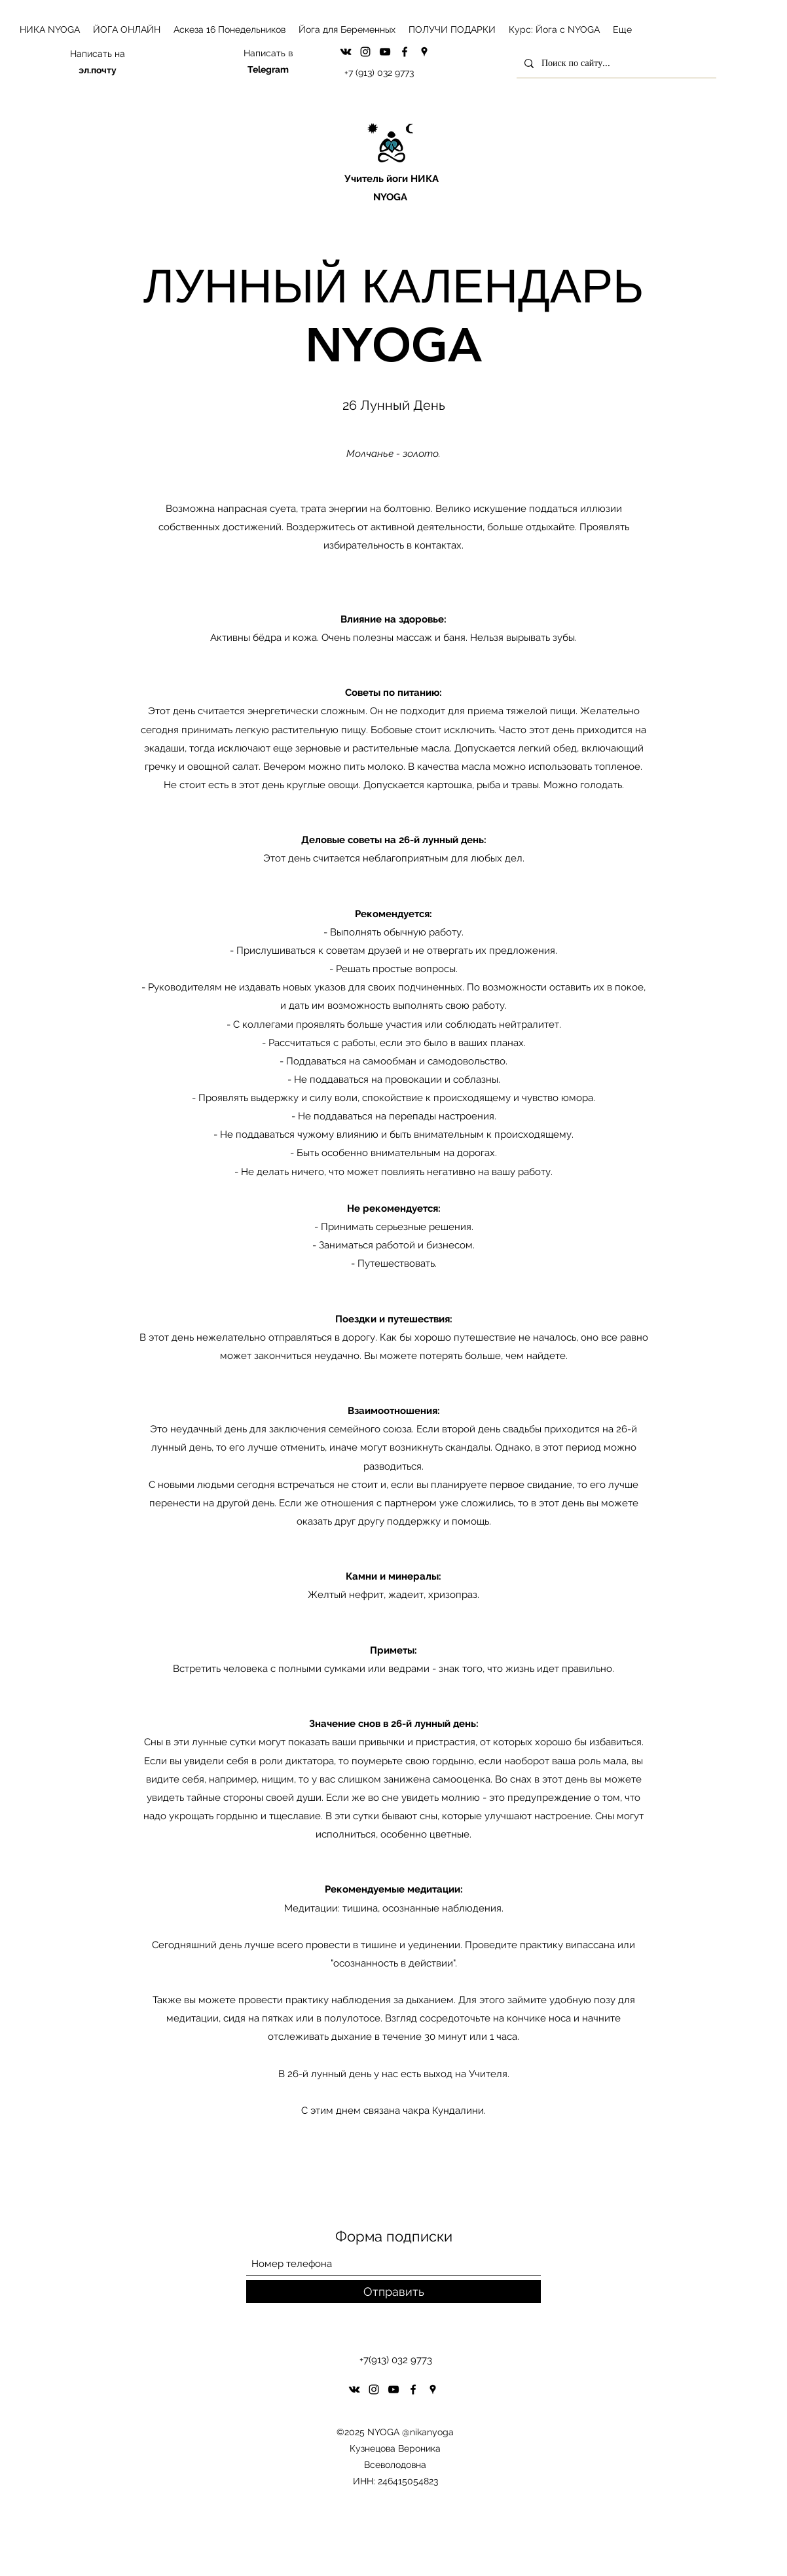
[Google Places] (424, 51)
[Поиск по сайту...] (615, 63)
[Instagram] (365, 51)
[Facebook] (404, 51)
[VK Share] (345, 51)
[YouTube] (385, 51)
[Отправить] (393, 2291)
